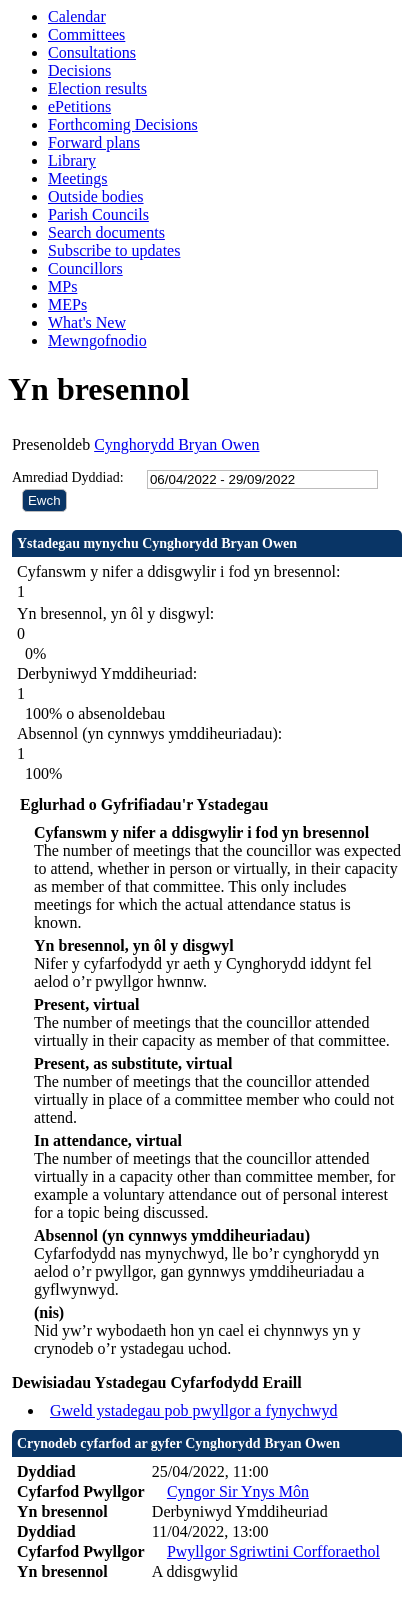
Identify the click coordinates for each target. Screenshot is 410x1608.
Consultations (92, 52)
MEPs (67, 304)
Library (72, 160)
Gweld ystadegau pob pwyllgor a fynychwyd (194, 1410)
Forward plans (94, 142)
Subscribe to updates (114, 250)
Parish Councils (98, 214)
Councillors (85, 268)
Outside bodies (96, 196)
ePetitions (79, 106)
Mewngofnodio (97, 340)
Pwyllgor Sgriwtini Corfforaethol (273, 1551)
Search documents (106, 232)
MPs (62, 286)
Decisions (79, 70)
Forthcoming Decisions (123, 124)
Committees (86, 34)
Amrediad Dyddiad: (68, 477)
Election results (97, 88)
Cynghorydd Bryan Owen (176, 444)
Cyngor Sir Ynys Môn (238, 1491)
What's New (87, 322)
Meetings (78, 178)
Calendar (77, 16)
